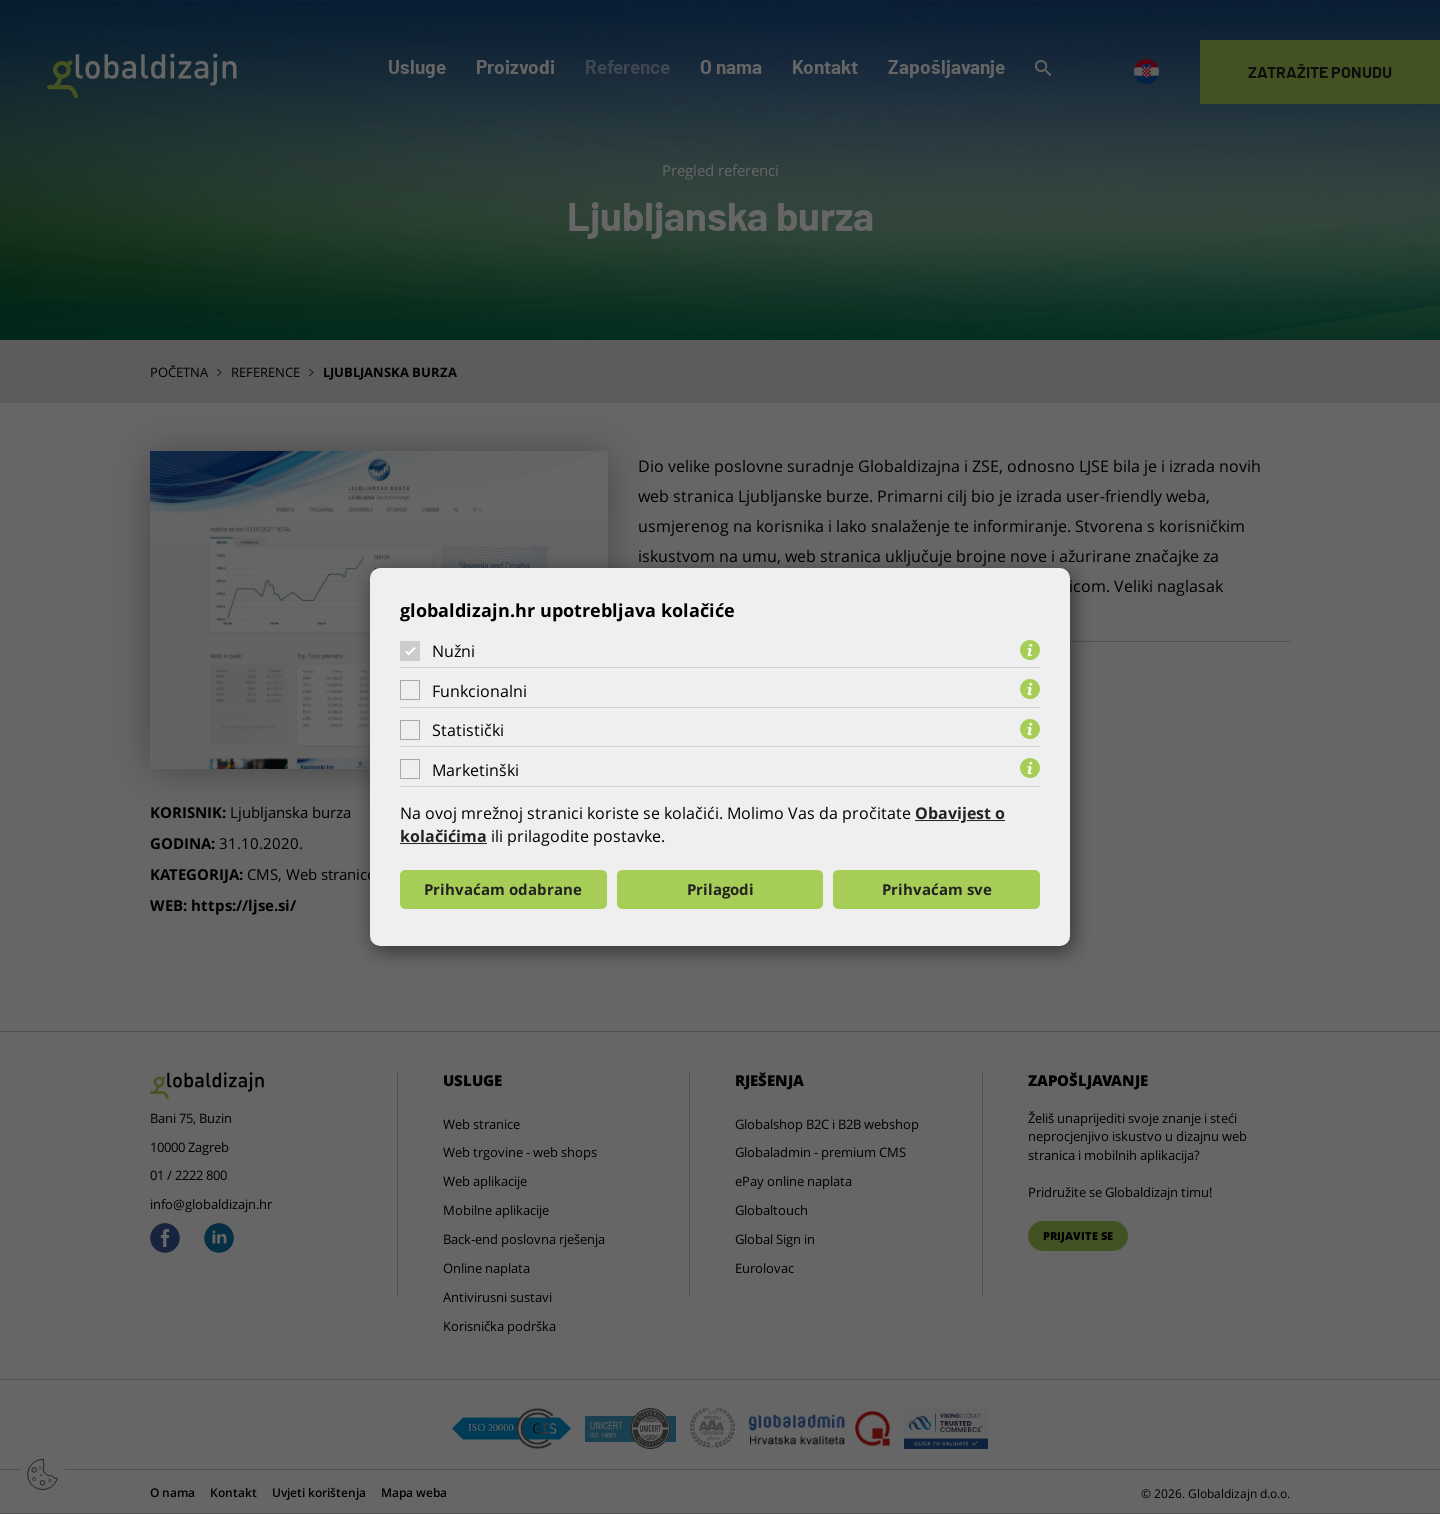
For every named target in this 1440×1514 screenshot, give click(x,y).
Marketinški (475, 770)
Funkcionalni (479, 691)
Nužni (453, 651)
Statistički (468, 730)
